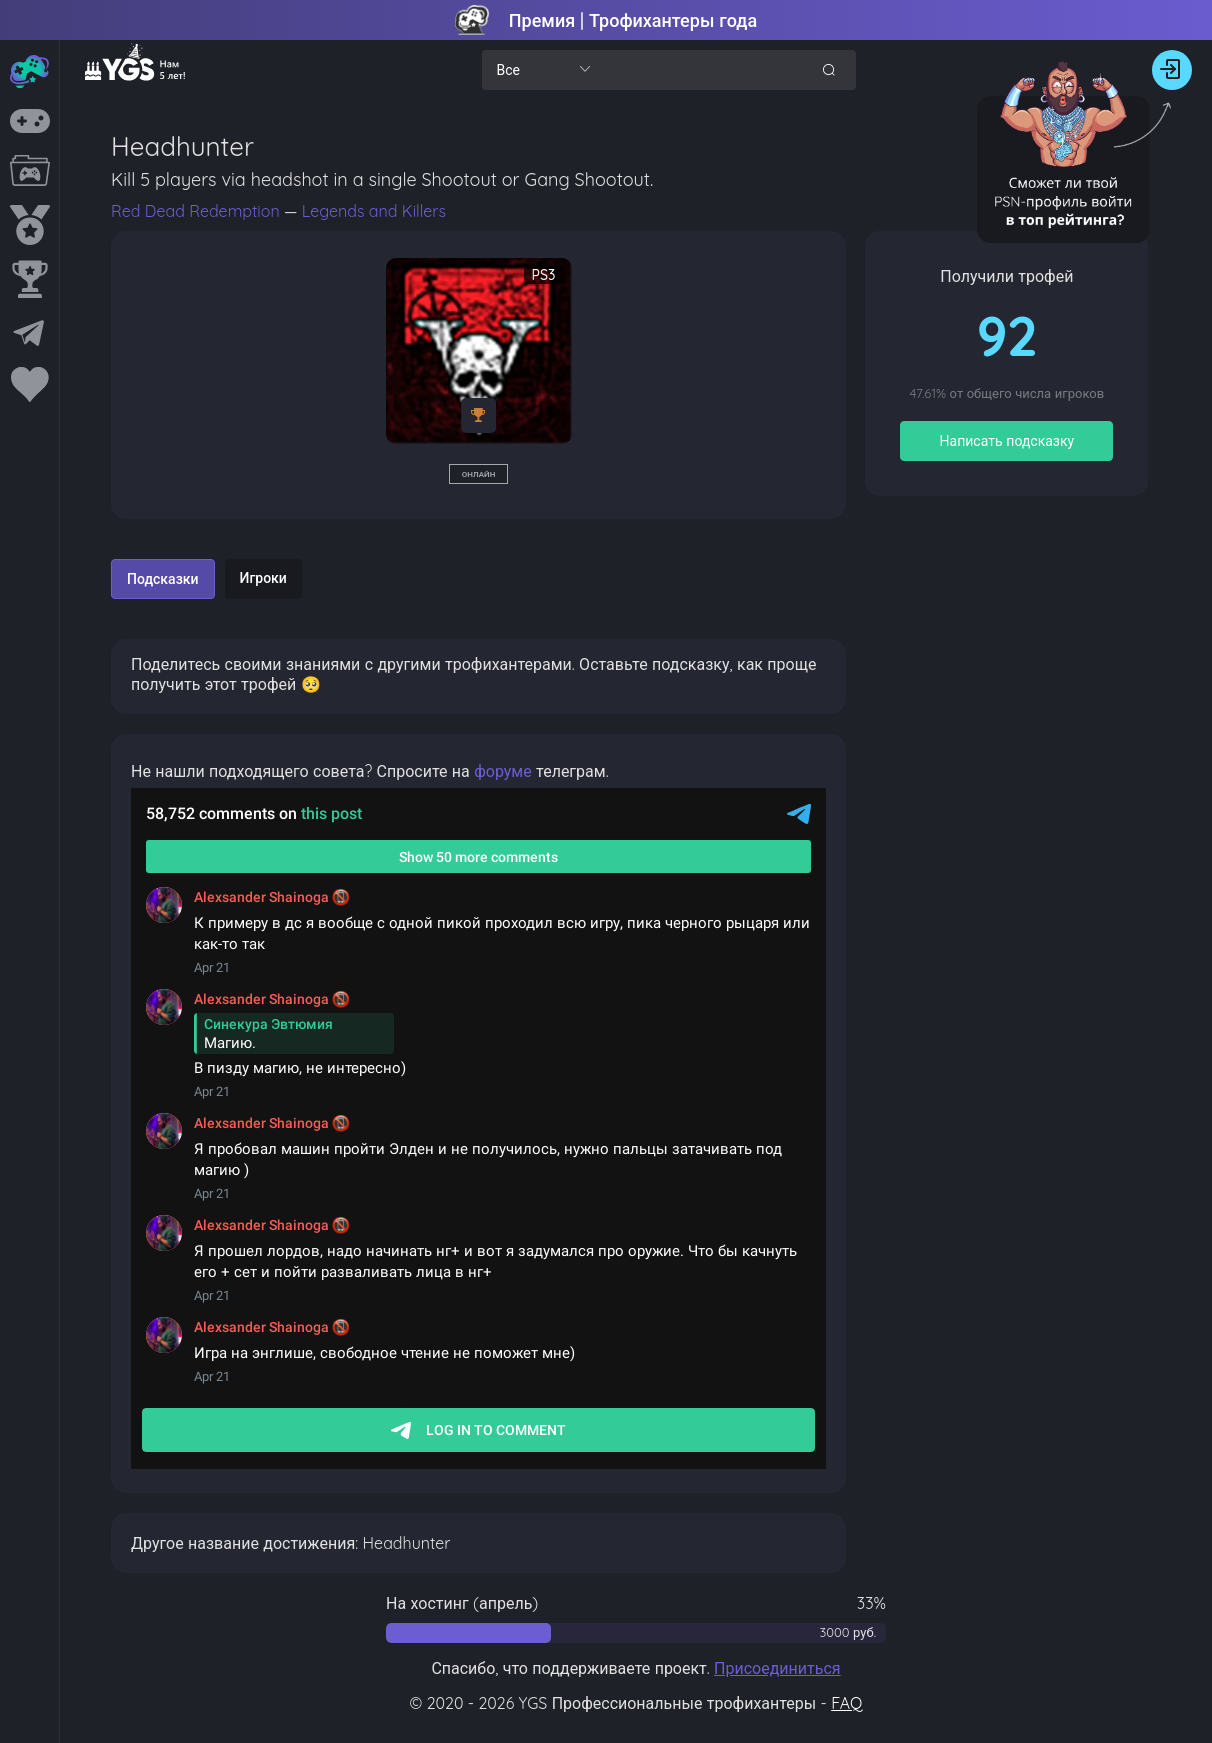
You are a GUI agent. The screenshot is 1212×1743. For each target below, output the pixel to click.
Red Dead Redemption (197, 211)
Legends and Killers (374, 211)
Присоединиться (777, 1668)
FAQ (846, 1703)
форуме (503, 771)
